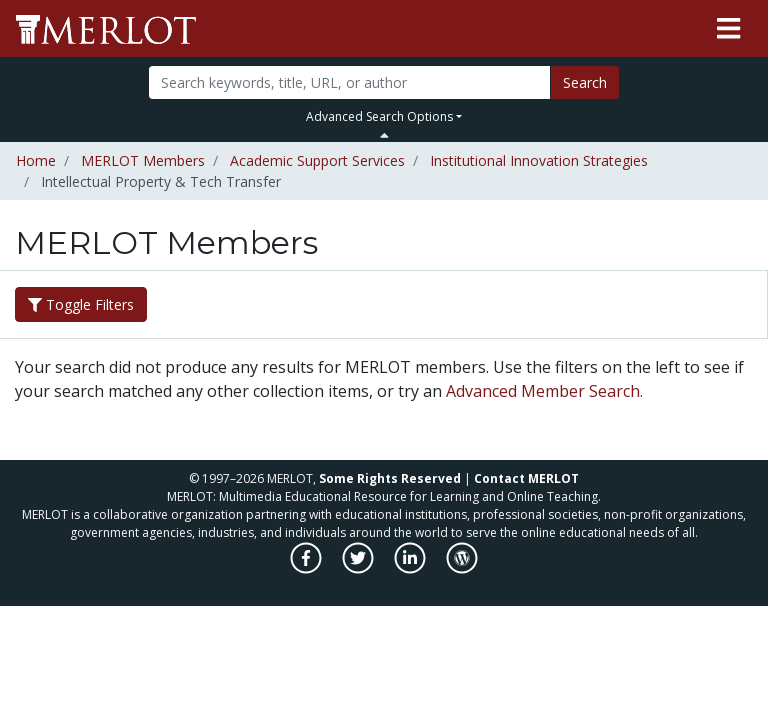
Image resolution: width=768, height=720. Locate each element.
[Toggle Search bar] (384, 135)
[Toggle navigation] (728, 29)
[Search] (349, 82)
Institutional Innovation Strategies (539, 160)
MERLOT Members (143, 160)
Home (36, 160)
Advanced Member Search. (544, 391)
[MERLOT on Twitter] (359, 568)
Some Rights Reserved (390, 478)
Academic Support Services (317, 160)
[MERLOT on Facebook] (307, 568)
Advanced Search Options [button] (379, 116)
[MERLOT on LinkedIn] (411, 568)
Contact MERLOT (526, 478)
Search (585, 82)
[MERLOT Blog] (462, 568)
